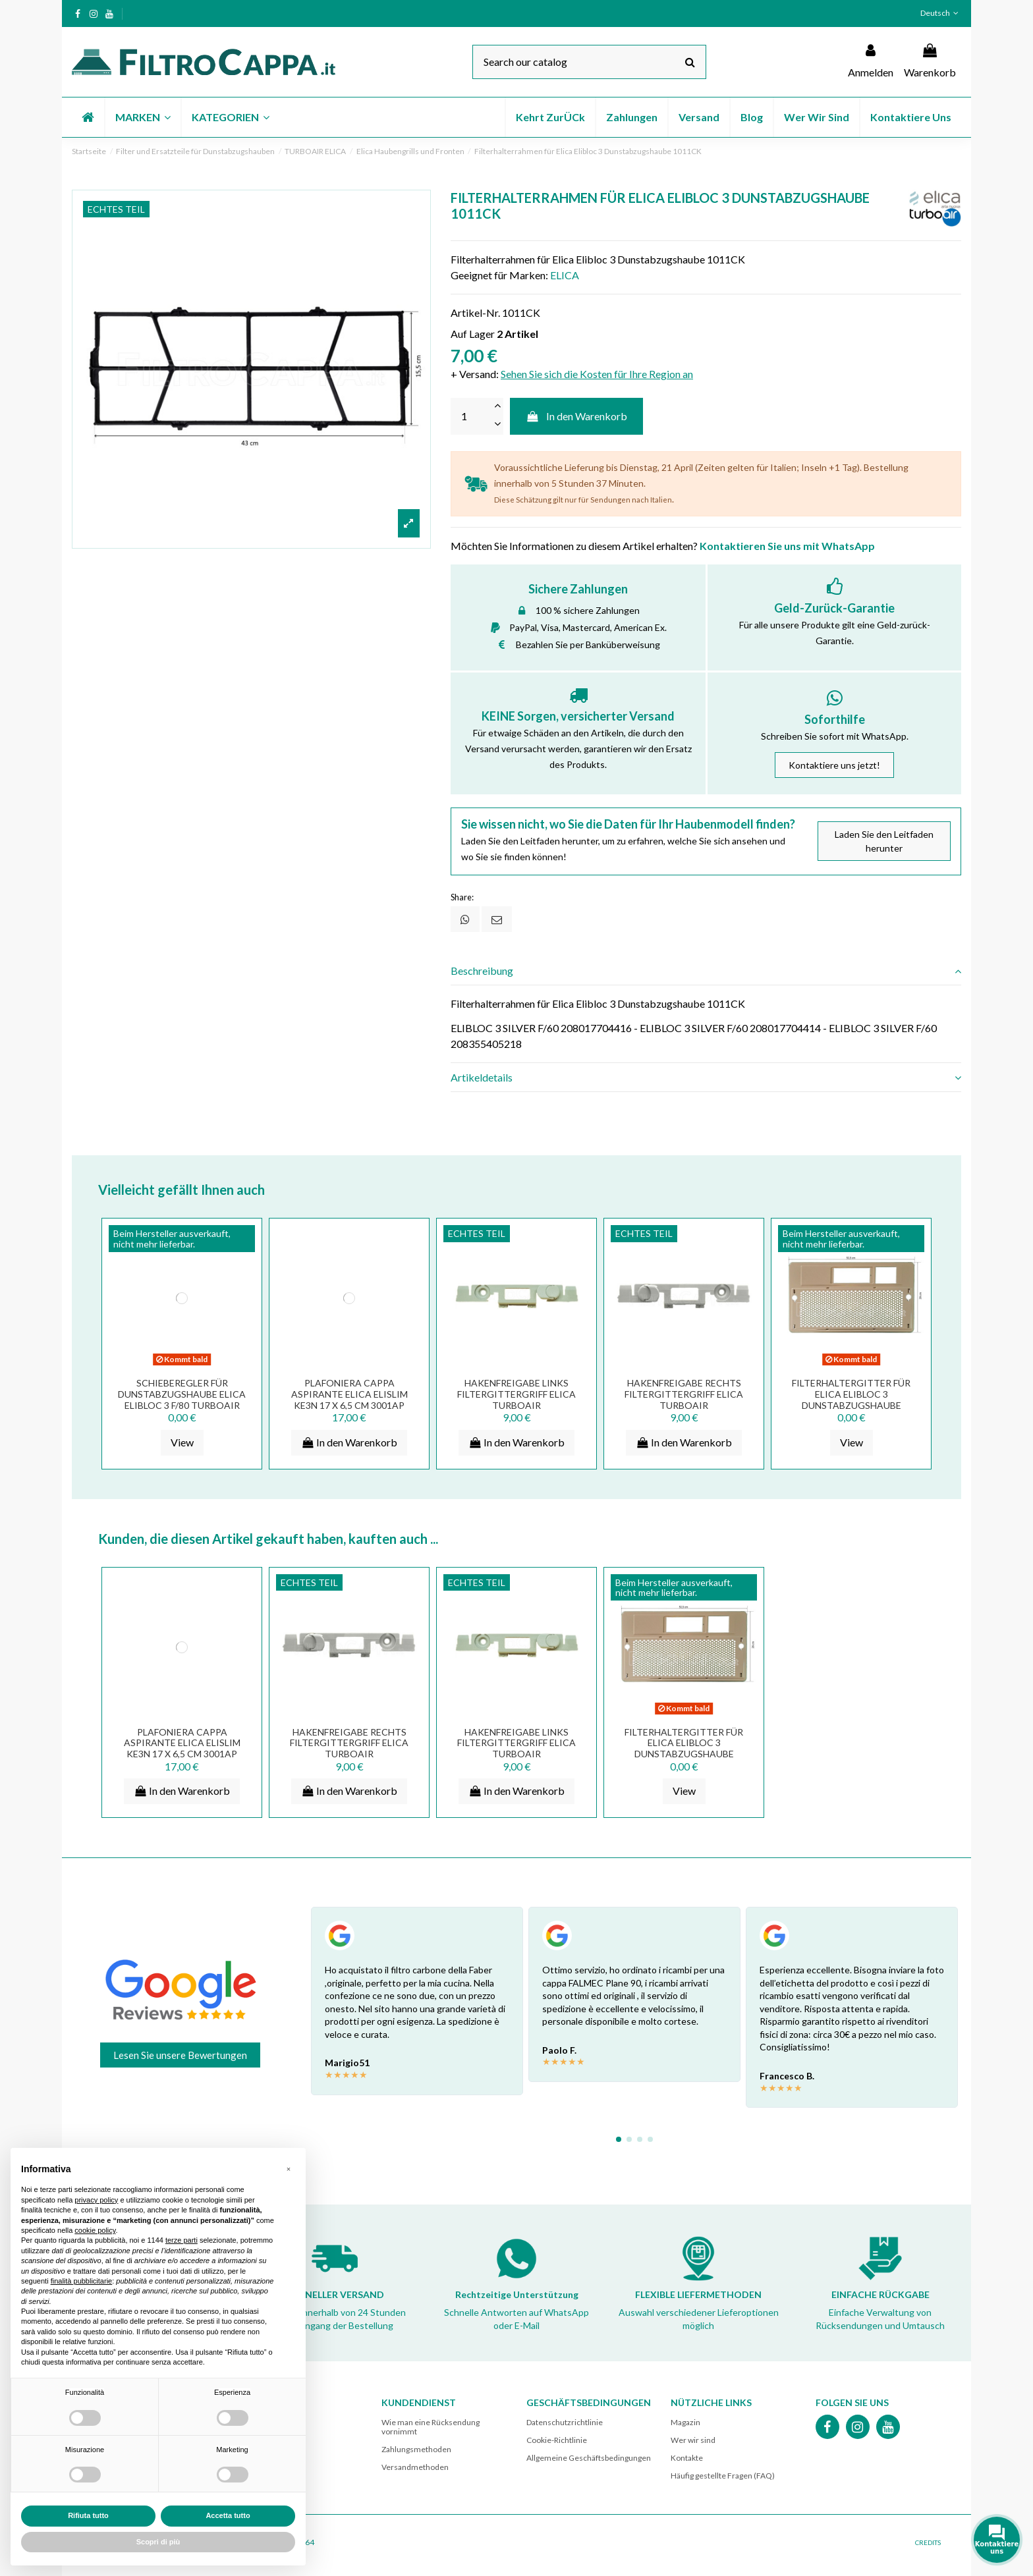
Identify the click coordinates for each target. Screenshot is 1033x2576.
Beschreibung (706, 971)
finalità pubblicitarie (82, 2281)
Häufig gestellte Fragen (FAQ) (723, 2475)
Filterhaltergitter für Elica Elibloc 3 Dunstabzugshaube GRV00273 (851, 1399)
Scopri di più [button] (158, 2542)
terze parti (181, 2240)
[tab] (706, 970)
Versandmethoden (415, 2467)
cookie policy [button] (94, 2230)
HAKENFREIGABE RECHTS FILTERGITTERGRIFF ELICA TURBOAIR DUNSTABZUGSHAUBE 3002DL (684, 1405)
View (182, 1442)
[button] (142, 117)
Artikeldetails (706, 1077)
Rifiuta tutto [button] (88, 2515)
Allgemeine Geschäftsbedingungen (588, 2458)
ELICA (564, 275)
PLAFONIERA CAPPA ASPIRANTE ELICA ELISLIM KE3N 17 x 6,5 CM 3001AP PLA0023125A (349, 1399)
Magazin (685, 2422)
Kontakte (687, 2458)
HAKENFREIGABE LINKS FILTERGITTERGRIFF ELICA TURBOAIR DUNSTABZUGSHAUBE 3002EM (516, 1405)
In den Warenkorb (577, 416)
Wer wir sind (693, 2440)
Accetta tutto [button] (228, 2515)
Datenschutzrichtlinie (564, 2422)
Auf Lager (473, 333)
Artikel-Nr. (475, 312)
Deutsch (940, 13)
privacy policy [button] (96, 2200)
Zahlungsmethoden (416, 2449)
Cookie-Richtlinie (556, 2440)
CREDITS (928, 2542)
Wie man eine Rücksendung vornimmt (430, 2426)
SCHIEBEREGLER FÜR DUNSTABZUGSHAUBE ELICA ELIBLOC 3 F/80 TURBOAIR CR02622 (182, 1399)
